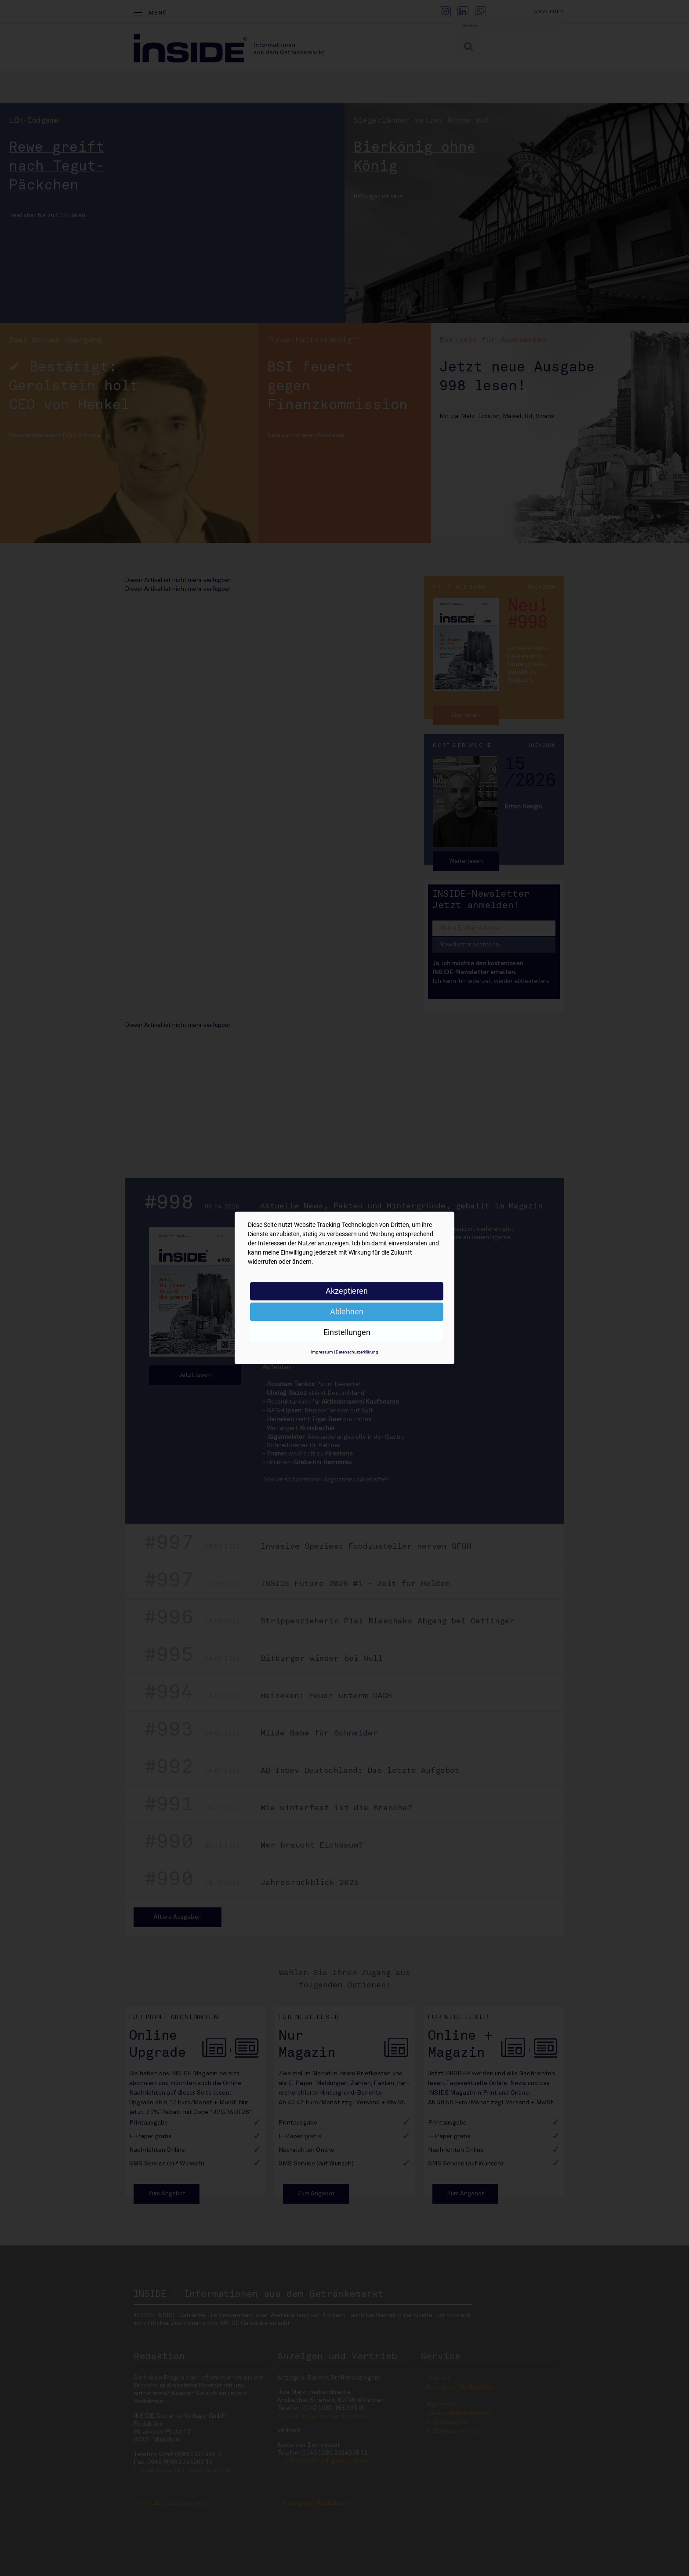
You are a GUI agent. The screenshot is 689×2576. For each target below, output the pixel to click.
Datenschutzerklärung (357, 1352)
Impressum (322, 1352)
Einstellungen (346, 1332)
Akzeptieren (347, 1290)
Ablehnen (346, 1311)
